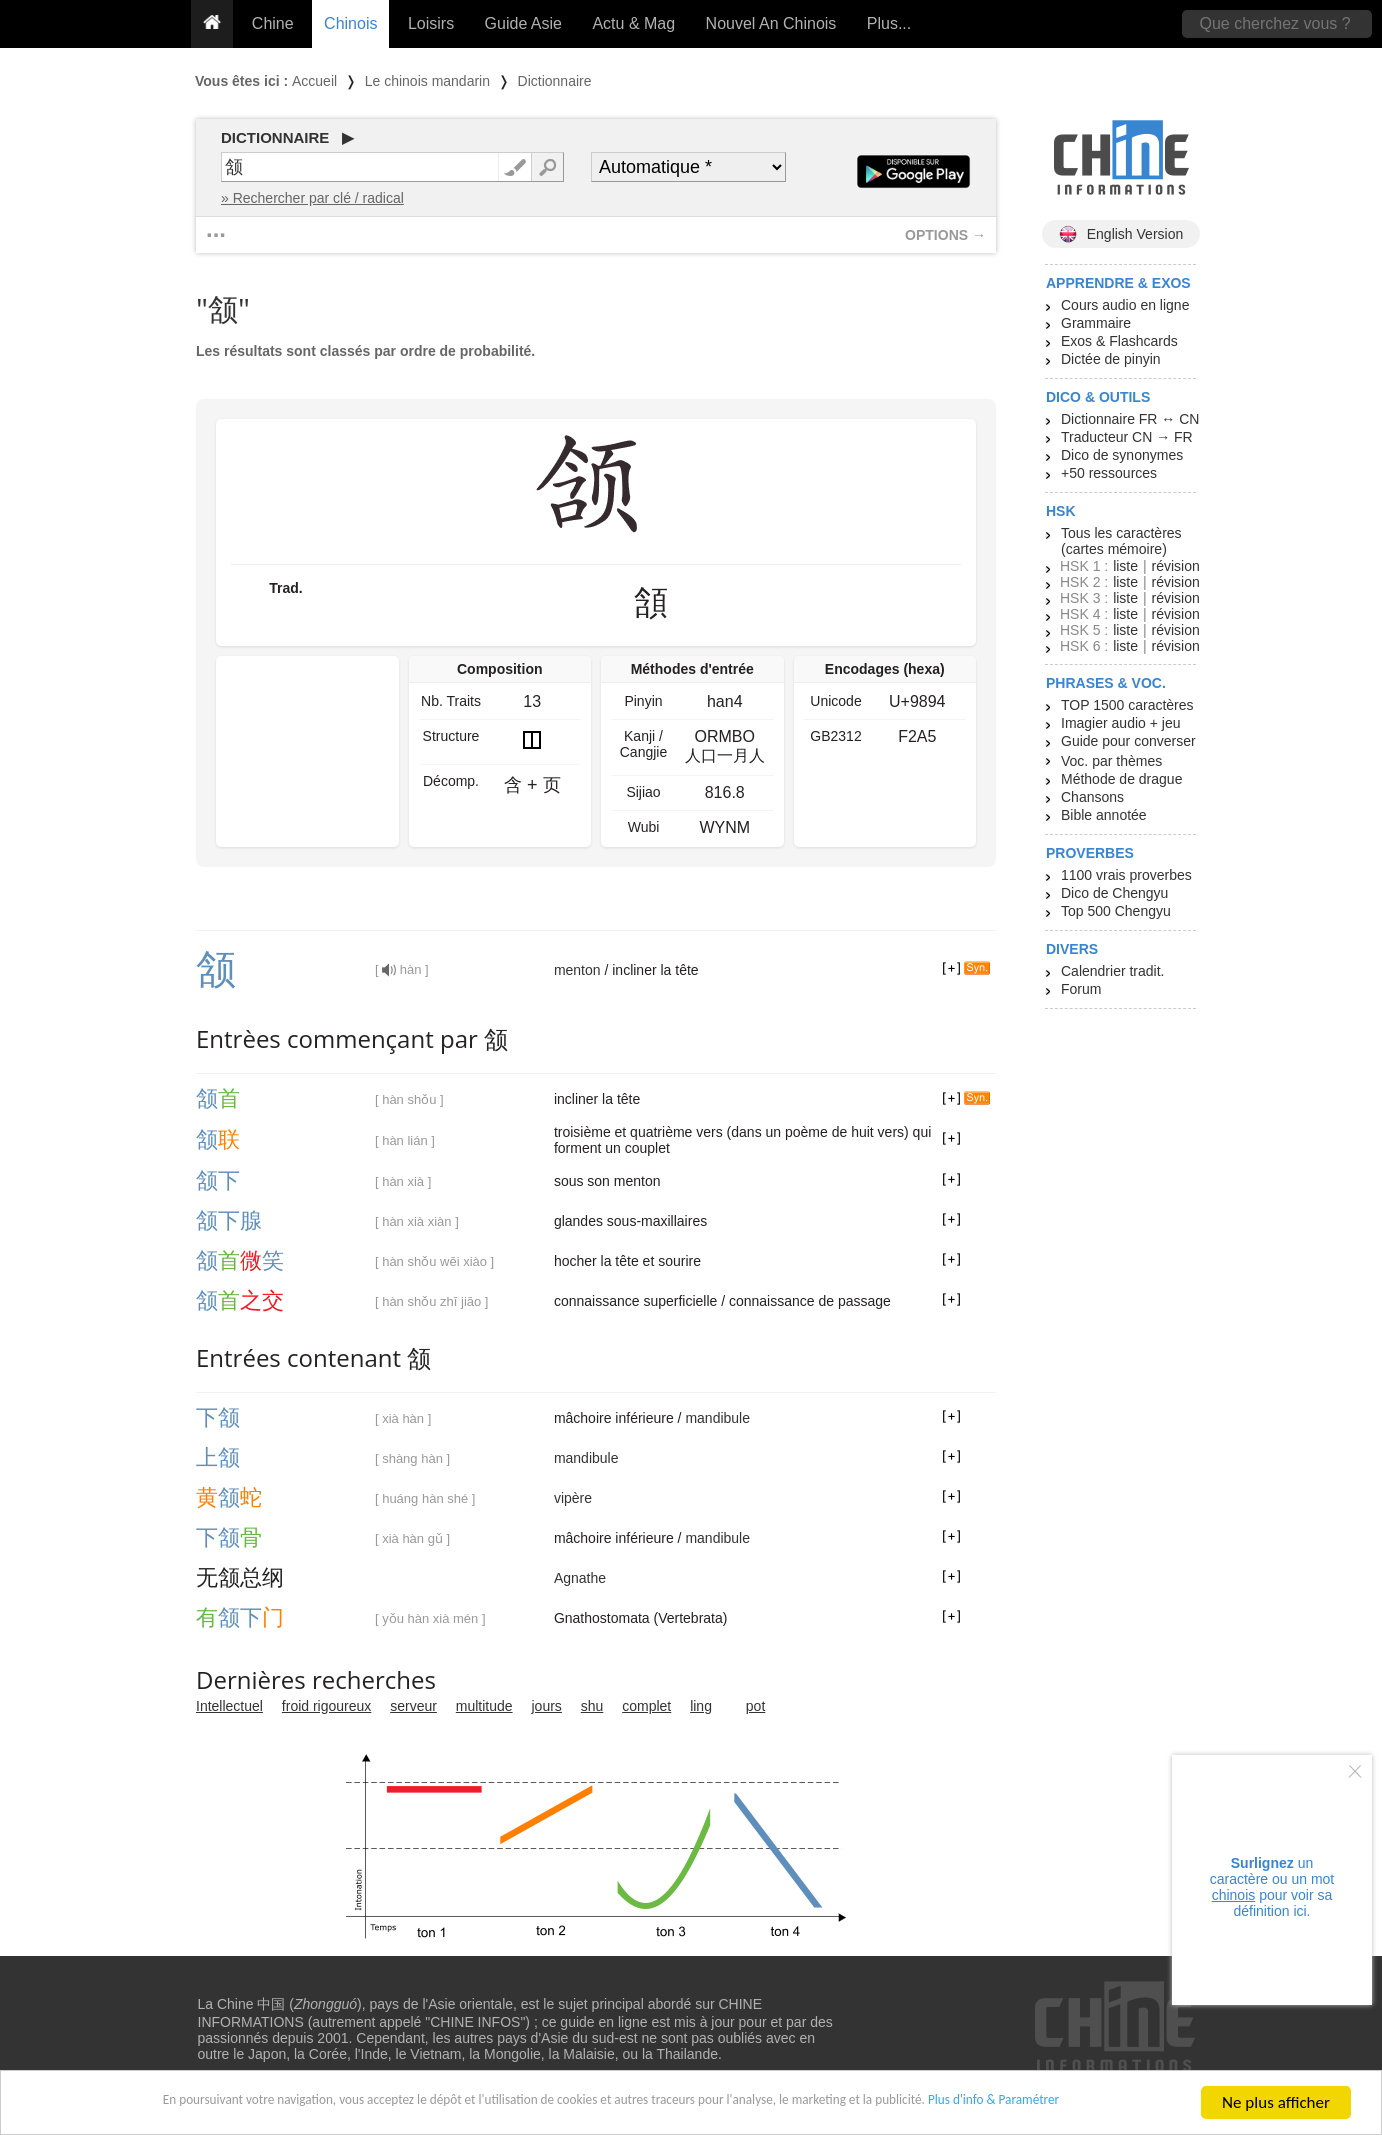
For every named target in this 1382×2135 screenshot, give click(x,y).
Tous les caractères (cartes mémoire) (1121, 541)
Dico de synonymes (1122, 455)
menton (577, 970)
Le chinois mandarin (427, 81)
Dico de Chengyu (1114, 893)
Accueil (314, 81)
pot (755, 1706)
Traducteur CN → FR (1127, 437)
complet (646, 1706)
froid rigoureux (327, 1706)
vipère (573, 1498)
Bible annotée (1104, 815)
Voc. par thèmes (1111, 761)
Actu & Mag (633, 23)
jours (547, 1706)
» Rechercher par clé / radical (312, 198)
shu (592, 1706)
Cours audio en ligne (1125, 305)
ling (701, 1706)
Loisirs (431, 23)
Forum (1081, 989)
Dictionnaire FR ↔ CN (1130, 419)
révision (1175, 566)
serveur (413, 1706)
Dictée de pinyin (1111, 359)
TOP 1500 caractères (1127, 705)
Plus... (889, 23)
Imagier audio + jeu (1120, 723)
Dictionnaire (555, 81)
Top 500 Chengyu (1116, 911)
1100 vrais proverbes (1126, 875)
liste (1125, 566)
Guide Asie (523, 23)
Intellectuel (229, 1706)
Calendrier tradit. (1113, 971)
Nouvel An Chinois (771, 23)
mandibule (717, 1418)
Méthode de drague (1121, 779)
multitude (484, 1706)
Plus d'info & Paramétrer (1102, 2109)
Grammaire (1096, 323)
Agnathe (580, 1578)
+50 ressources (1109, 473)
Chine (273, 23)
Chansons (1092, 797)
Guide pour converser (1128, 741)
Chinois (350, 23)
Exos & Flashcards (1119, 341)
